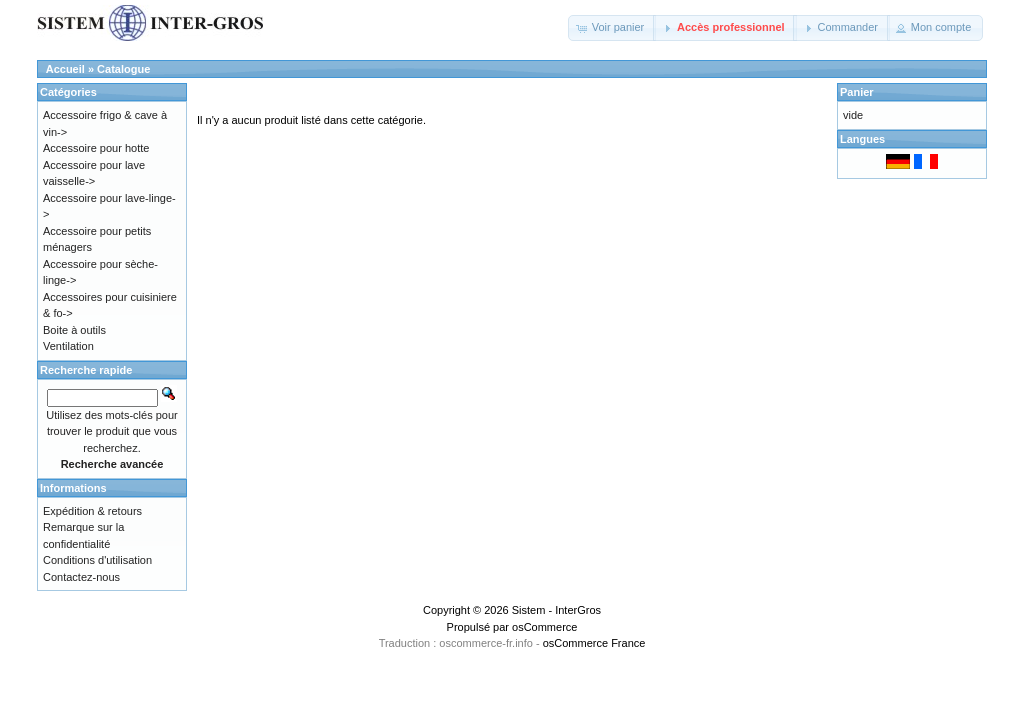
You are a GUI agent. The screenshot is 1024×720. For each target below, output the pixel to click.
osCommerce (544, 627)
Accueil (65, 69)
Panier (857, 92)
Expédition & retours (92, 511)
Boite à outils (74, 330)
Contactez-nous (81, 577)
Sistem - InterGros (556, 610)
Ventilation (68, 346)
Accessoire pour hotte (96, 148)
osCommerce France (594, 643)
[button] (612, 28)
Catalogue (123, 69)
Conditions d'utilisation (97, 560)
